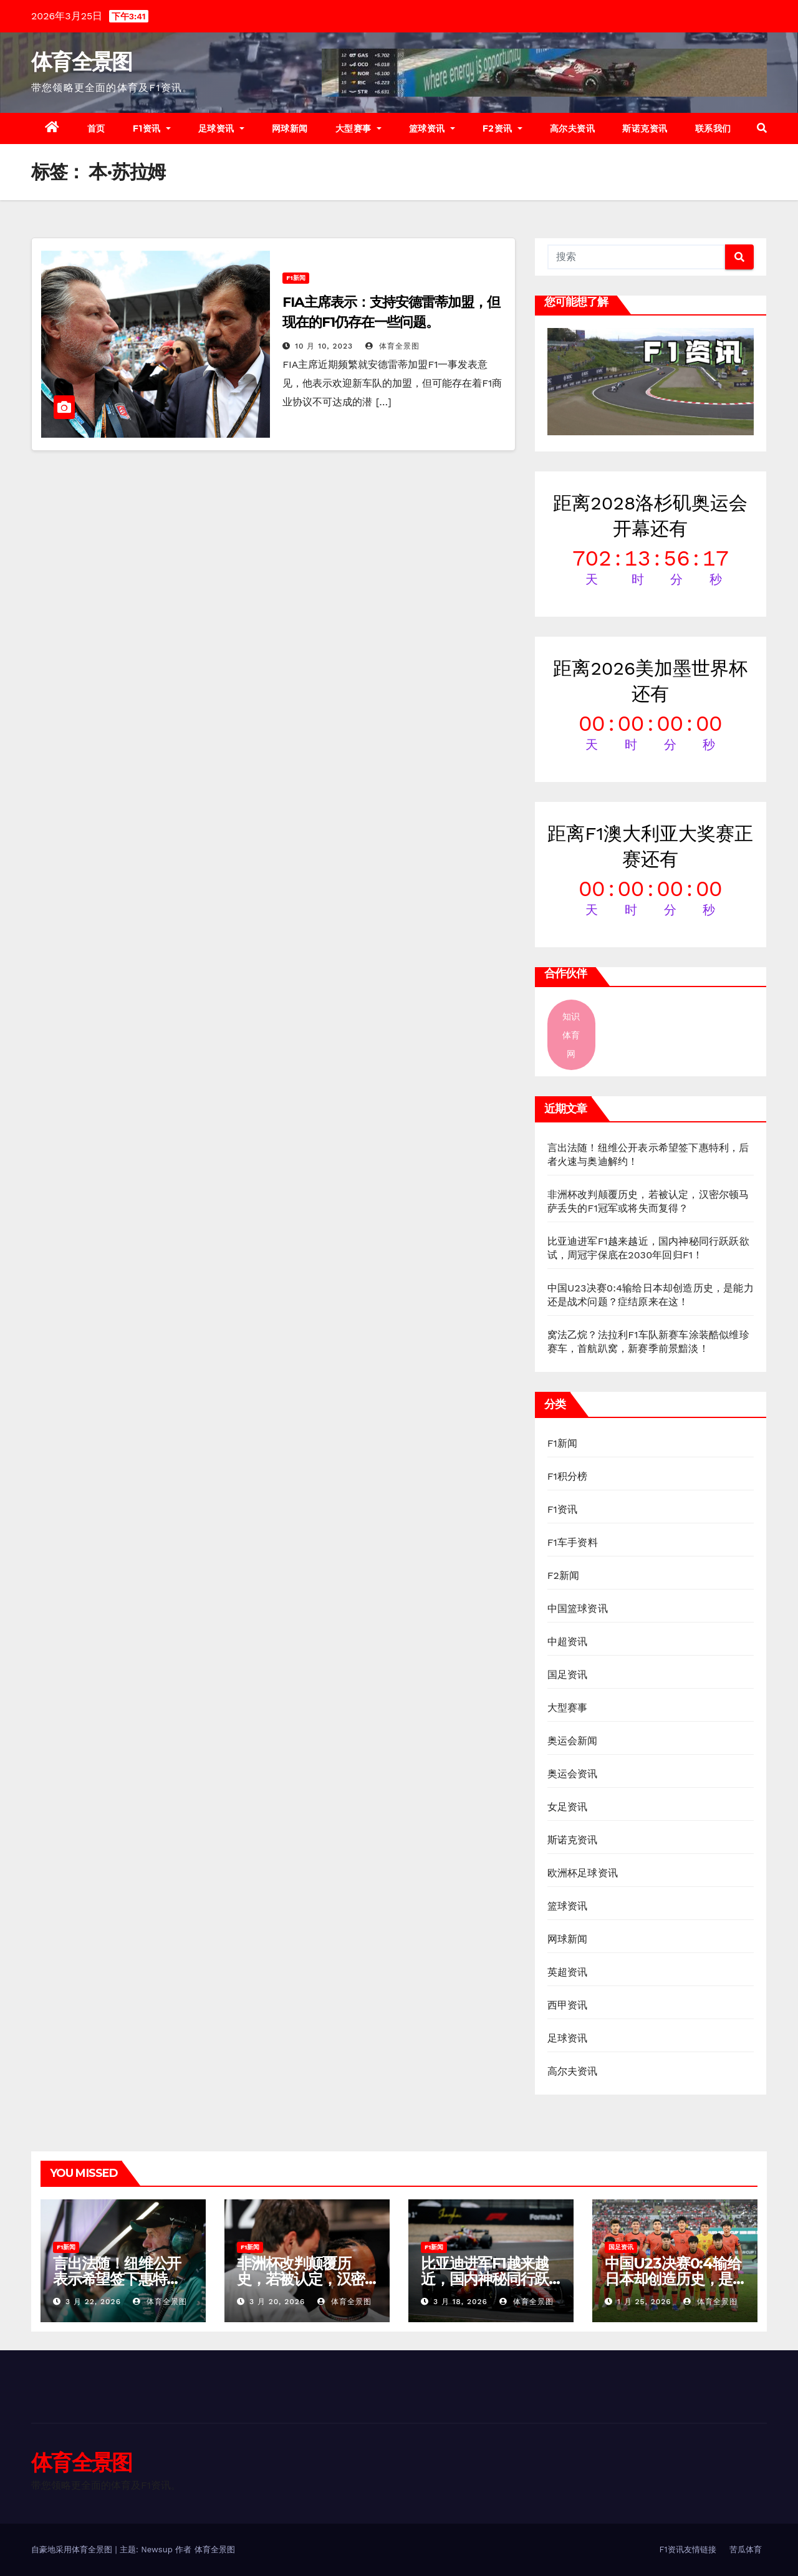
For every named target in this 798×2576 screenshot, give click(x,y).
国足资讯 (567, 1675)
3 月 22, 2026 (93, 2301)
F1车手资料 (572, 1542)
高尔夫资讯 (572, 128)
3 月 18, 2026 (460, 2301)
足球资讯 (221, 128)
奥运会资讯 (572, 1774)
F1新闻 (295, 277)
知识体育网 (571, 1035)
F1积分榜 (567, 1476)
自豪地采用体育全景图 (73, 2549)
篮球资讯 (432, 128)
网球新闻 (290, 128)
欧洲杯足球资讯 (582, 1873)
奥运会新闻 (572, 1741)
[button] (762, 128)
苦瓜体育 (745, 2549)
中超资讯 (567, 1641)
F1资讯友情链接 (688, 2549)
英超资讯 (567, 1972)
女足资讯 (567, 1807)
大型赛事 (358, 128)
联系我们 (713, 128)
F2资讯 (502, 128)
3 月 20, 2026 (277, 2301)
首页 (96, 128)
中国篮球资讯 (577, 1608)
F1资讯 (152, 128)
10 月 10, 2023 (324, 346)
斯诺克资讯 (645, 128)
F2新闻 (563, 1575)
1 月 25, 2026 (644, 2301)
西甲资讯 (567, 2005)
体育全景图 (81, 62)
